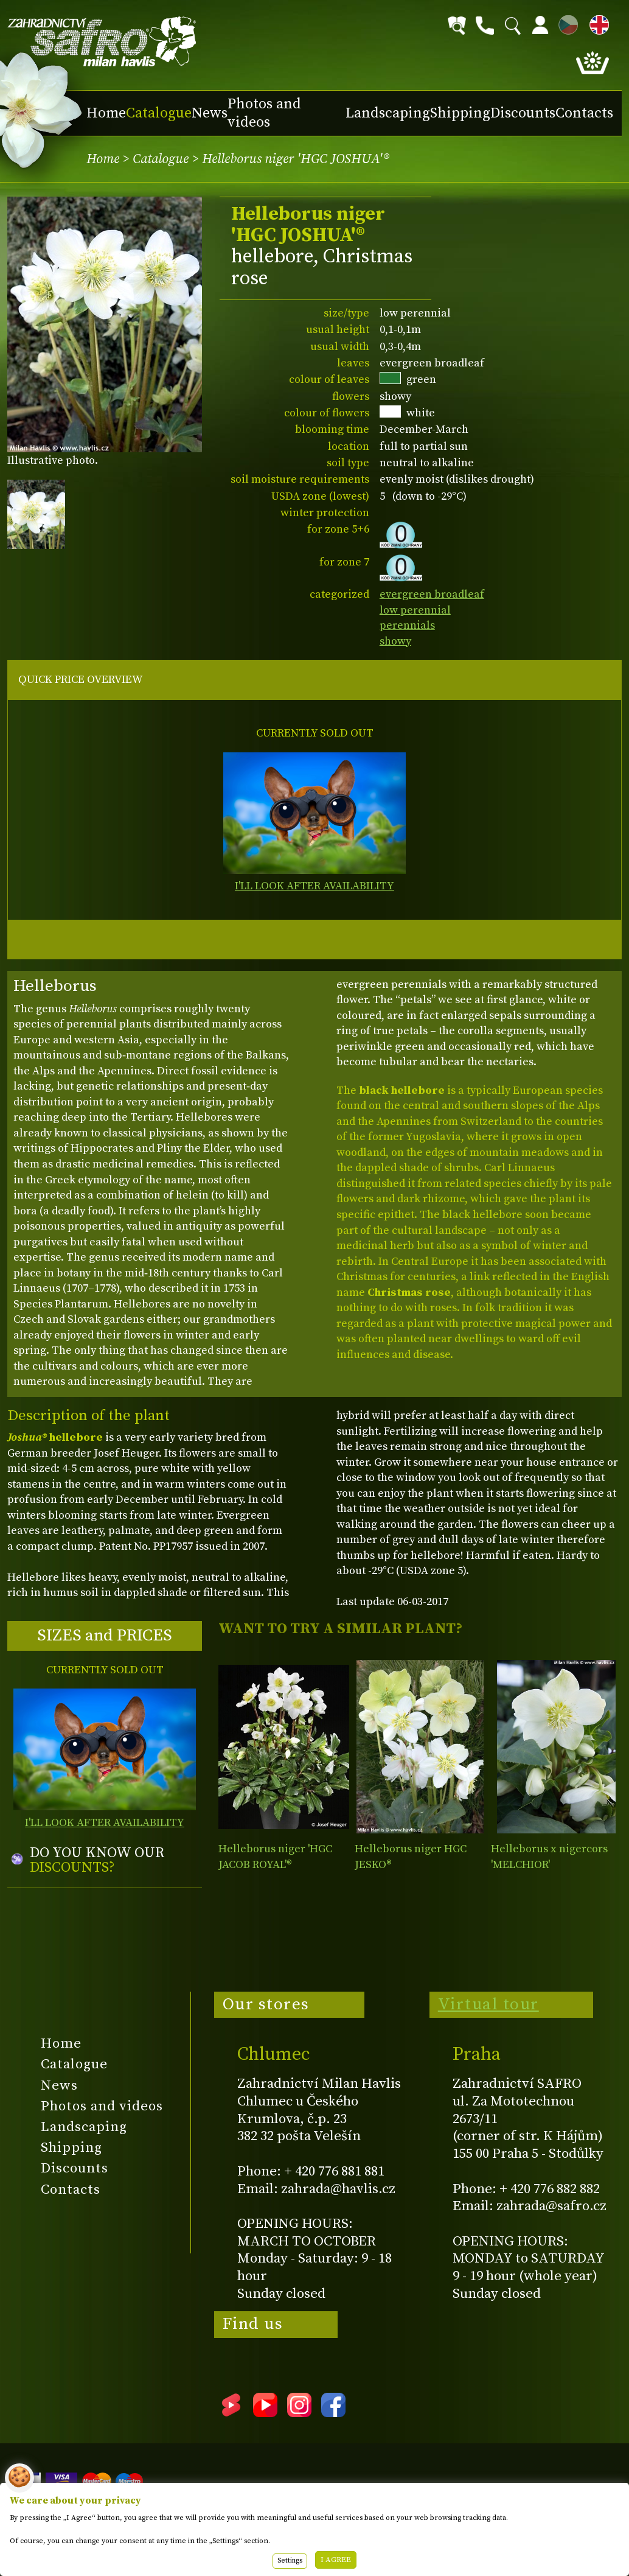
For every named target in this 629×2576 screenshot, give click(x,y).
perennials (407, 625)
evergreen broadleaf (432, 594)
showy (395, 641)
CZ (565, 23)
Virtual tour (488, 2004)
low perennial (415, 610)
